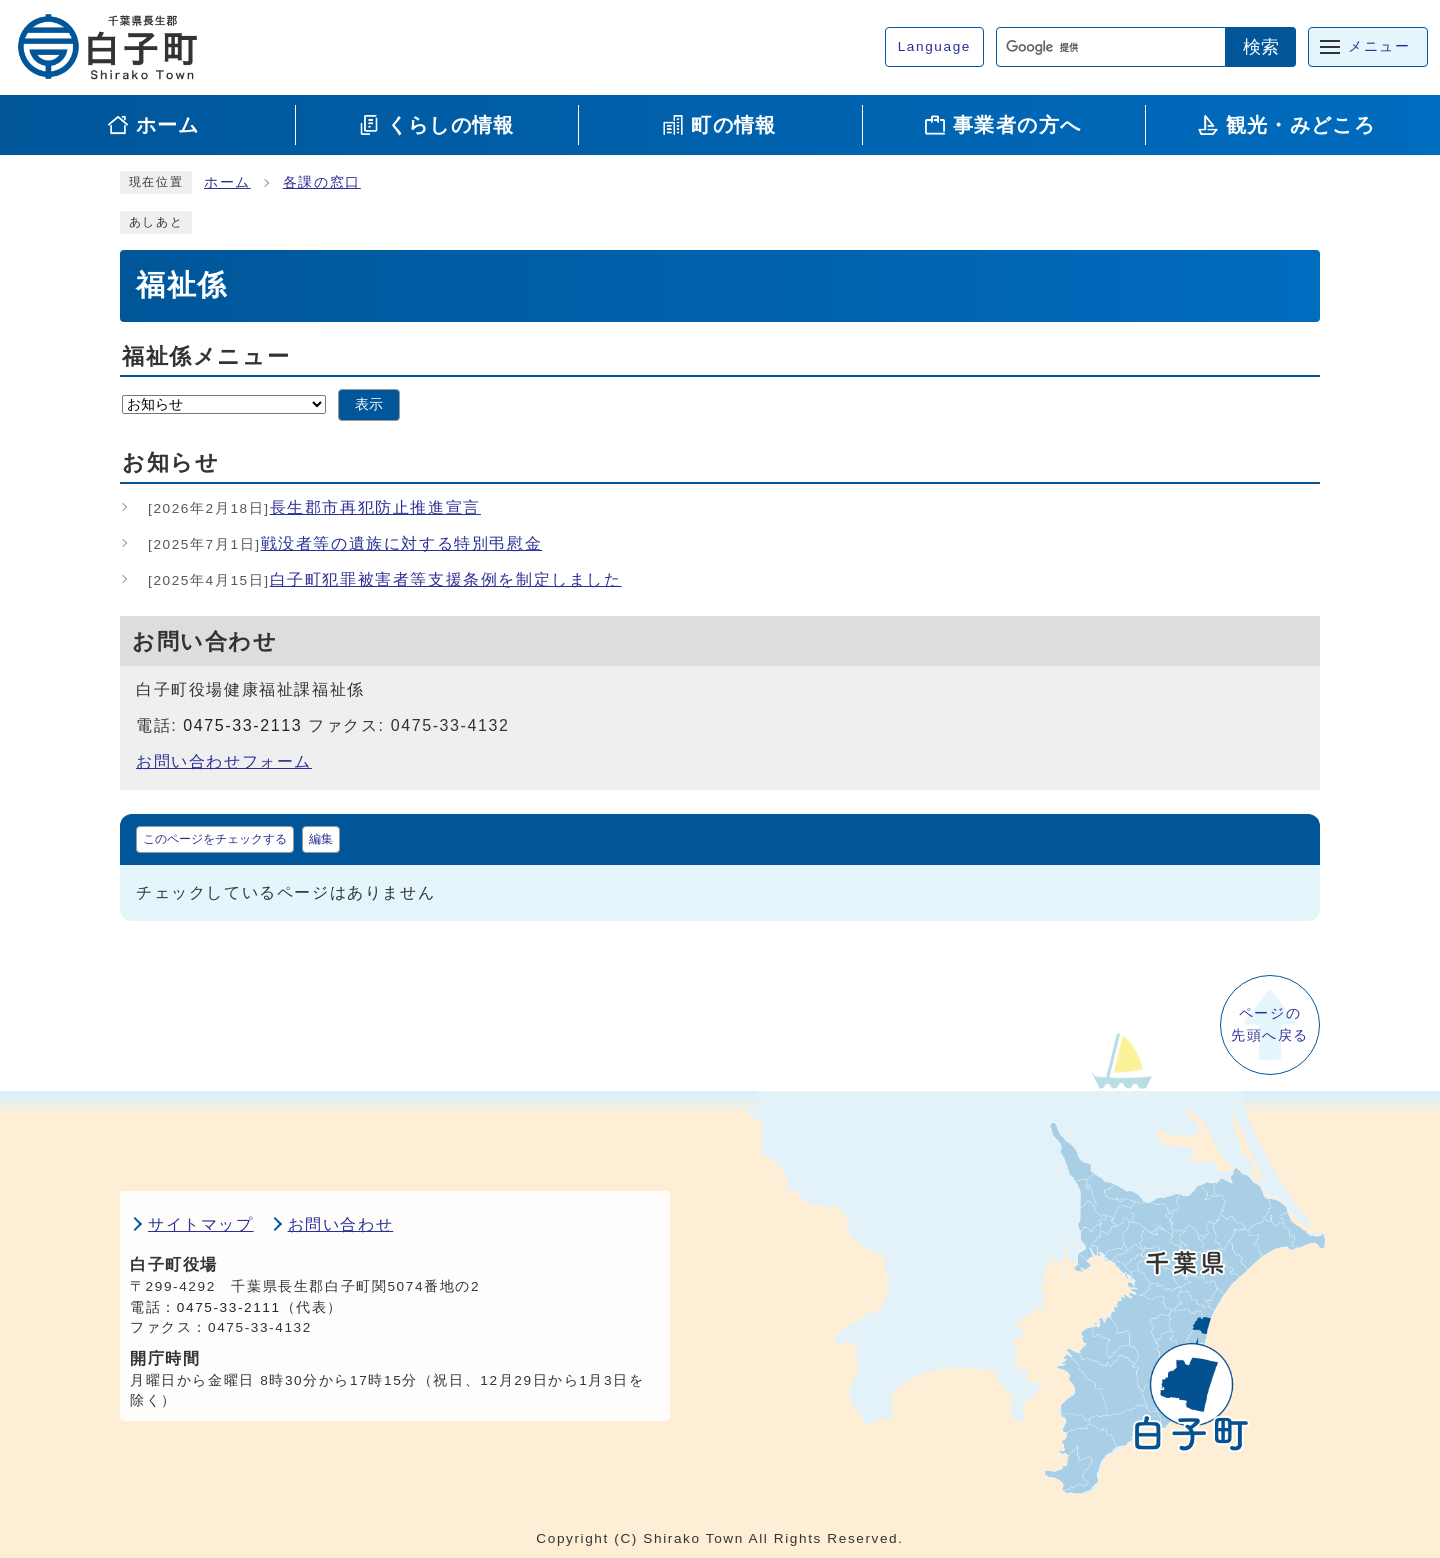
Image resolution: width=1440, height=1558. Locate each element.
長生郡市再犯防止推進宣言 (314, 507)
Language (934, 46)
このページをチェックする (215, 839)
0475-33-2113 (242, 725)
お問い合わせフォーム (224, 761)
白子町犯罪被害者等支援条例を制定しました (385, 579)
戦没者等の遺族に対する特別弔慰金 (345, 543)
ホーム (227, 182)
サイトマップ (201, 1224)
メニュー (1379, 46)
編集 (321, 839)
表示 (369, 404)
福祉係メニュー (206, 356)
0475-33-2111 (229, 1307)
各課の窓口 (322, 182)
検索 (1261, 47)
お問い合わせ (341, 1224)
